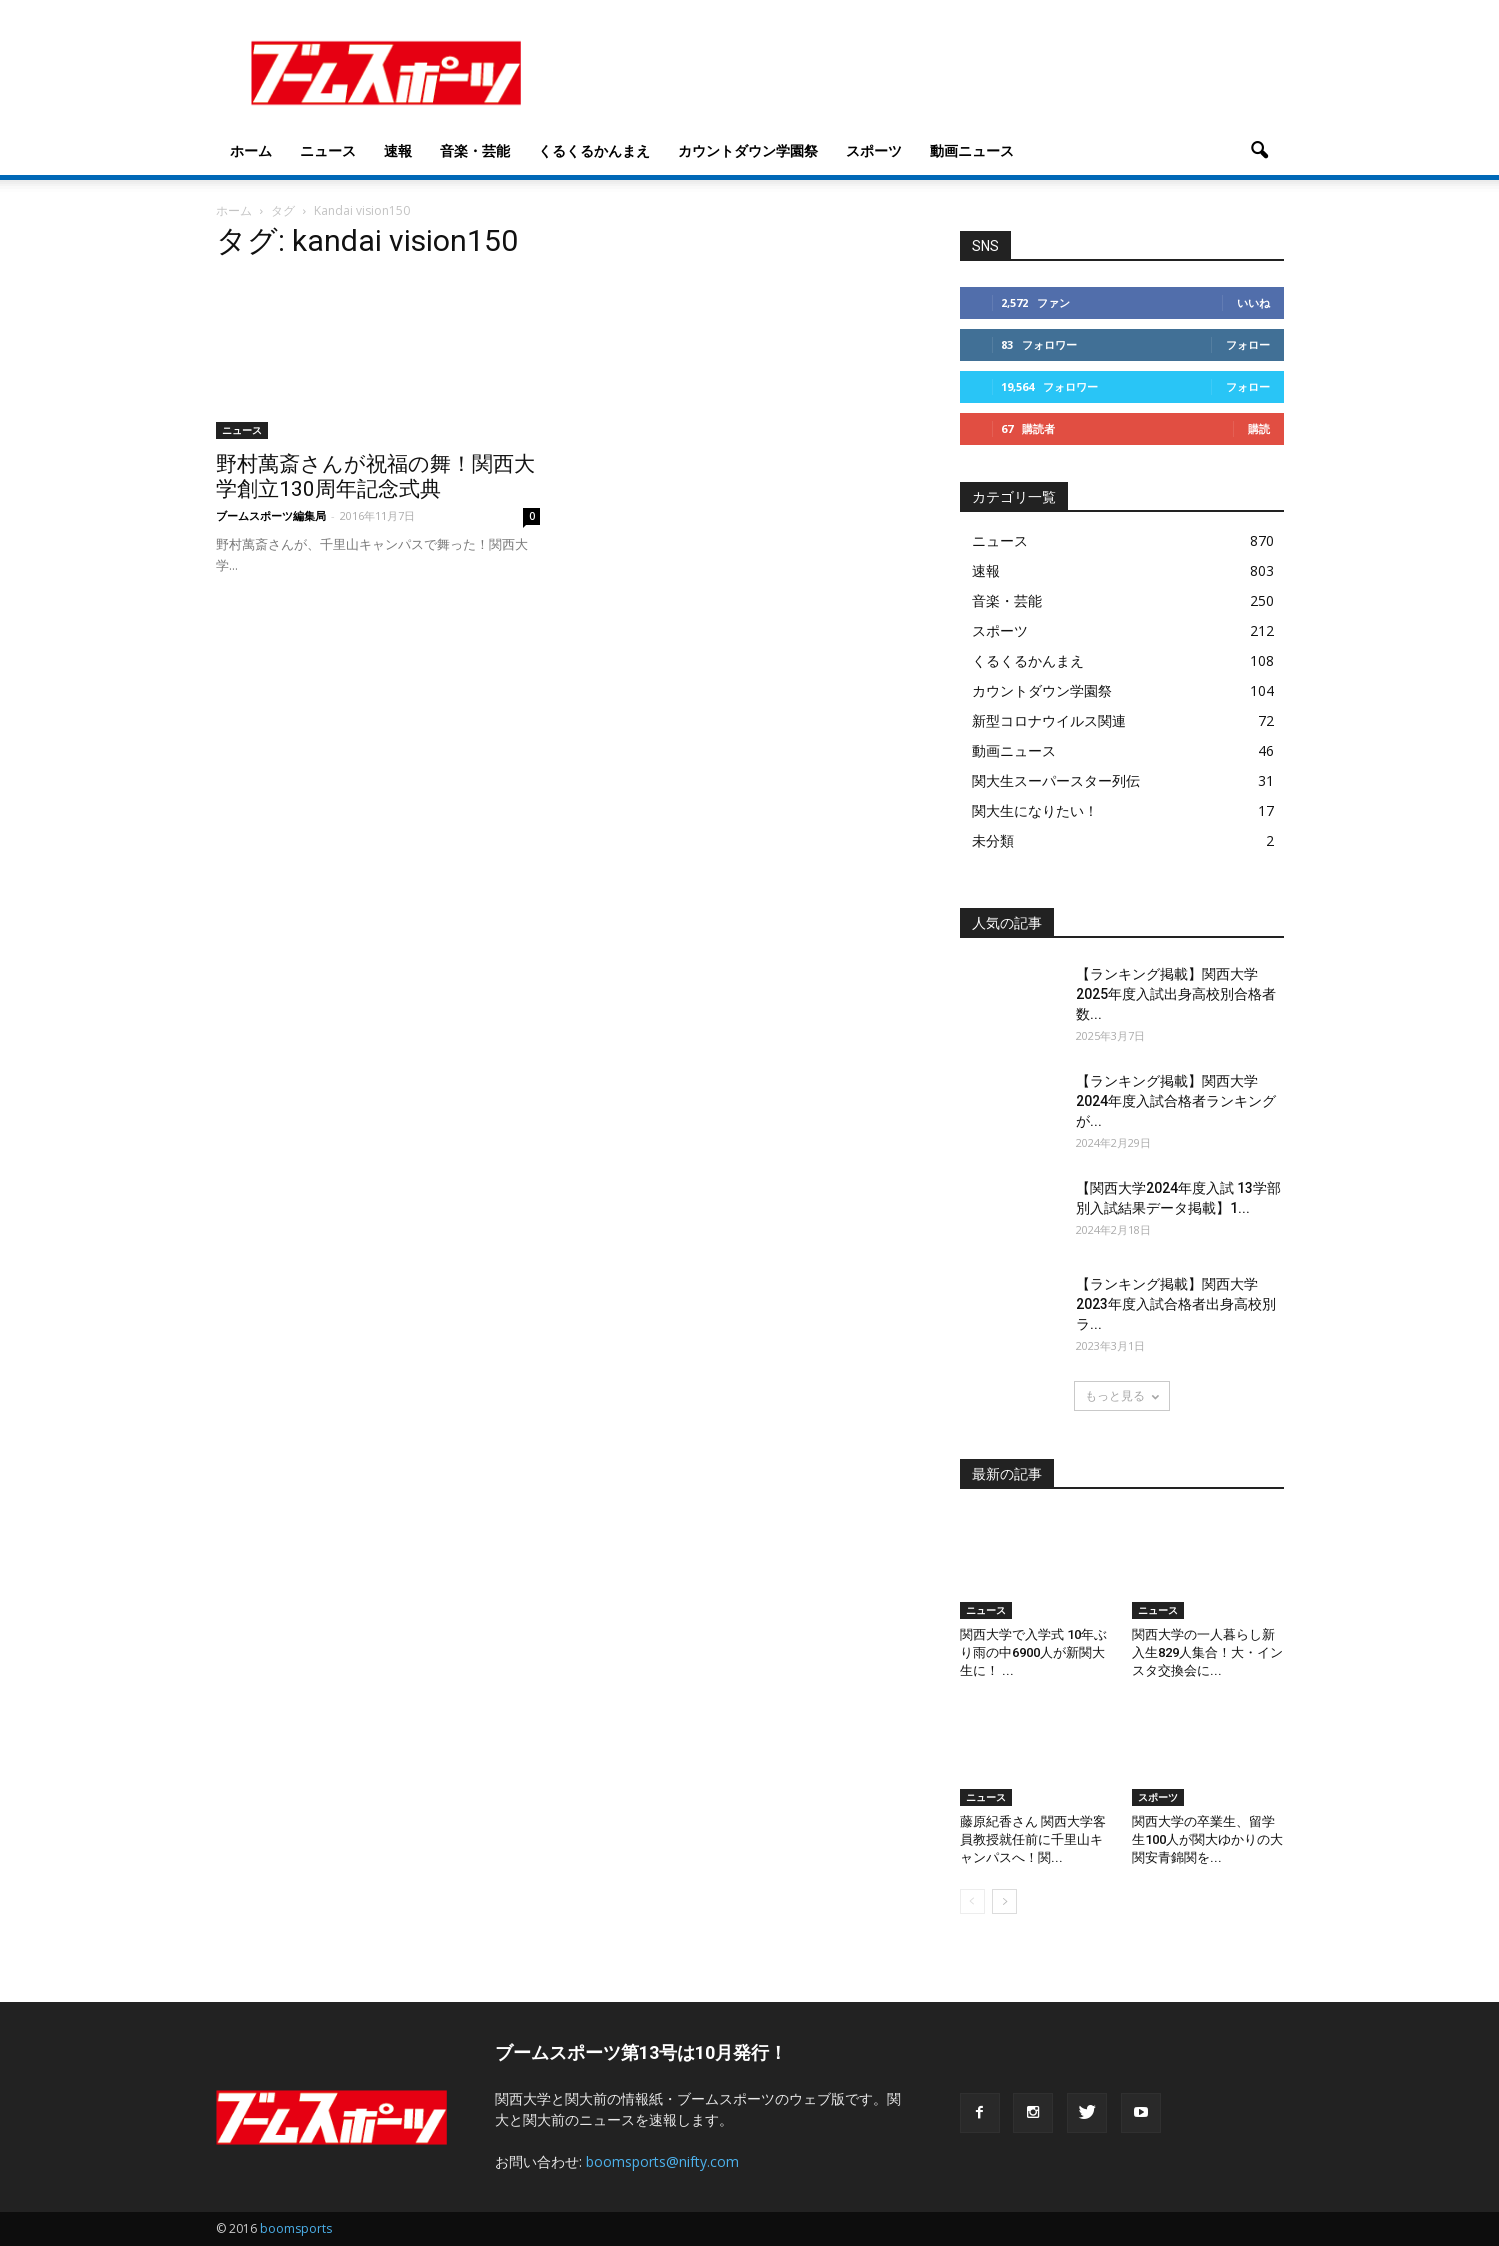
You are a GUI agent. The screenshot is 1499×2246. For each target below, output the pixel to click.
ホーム (251, 150)
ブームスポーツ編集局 (271, 515)
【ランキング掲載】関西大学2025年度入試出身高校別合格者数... (1176, 994)
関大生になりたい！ (1035, 810)
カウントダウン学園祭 (748, 150)
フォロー (1248, 344)
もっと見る (1122, 1395)
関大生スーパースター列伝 (1056, 780)
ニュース (328, 150)
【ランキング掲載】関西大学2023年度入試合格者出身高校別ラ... (1176, 1304)
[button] (1260, 151)
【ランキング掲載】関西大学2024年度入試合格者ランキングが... (1176, 1101)
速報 (398, 150)
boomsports (296, 2228)
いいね (1253, 302)
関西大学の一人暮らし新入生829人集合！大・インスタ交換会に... (1207, 1652)
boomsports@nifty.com (662, 2161)
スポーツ (874, 150)
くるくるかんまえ (594, 150)
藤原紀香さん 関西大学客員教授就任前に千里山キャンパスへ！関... (1033, 1839)
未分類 (993, 840)
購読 (1259, 428)
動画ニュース (972, 150)
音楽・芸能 (475, 150)
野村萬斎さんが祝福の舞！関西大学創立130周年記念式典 (375, 476)
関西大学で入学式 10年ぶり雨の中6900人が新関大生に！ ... (1033, 1652)
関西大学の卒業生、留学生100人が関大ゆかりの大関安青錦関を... (1207, 1839)
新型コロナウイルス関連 (1049, 720)
